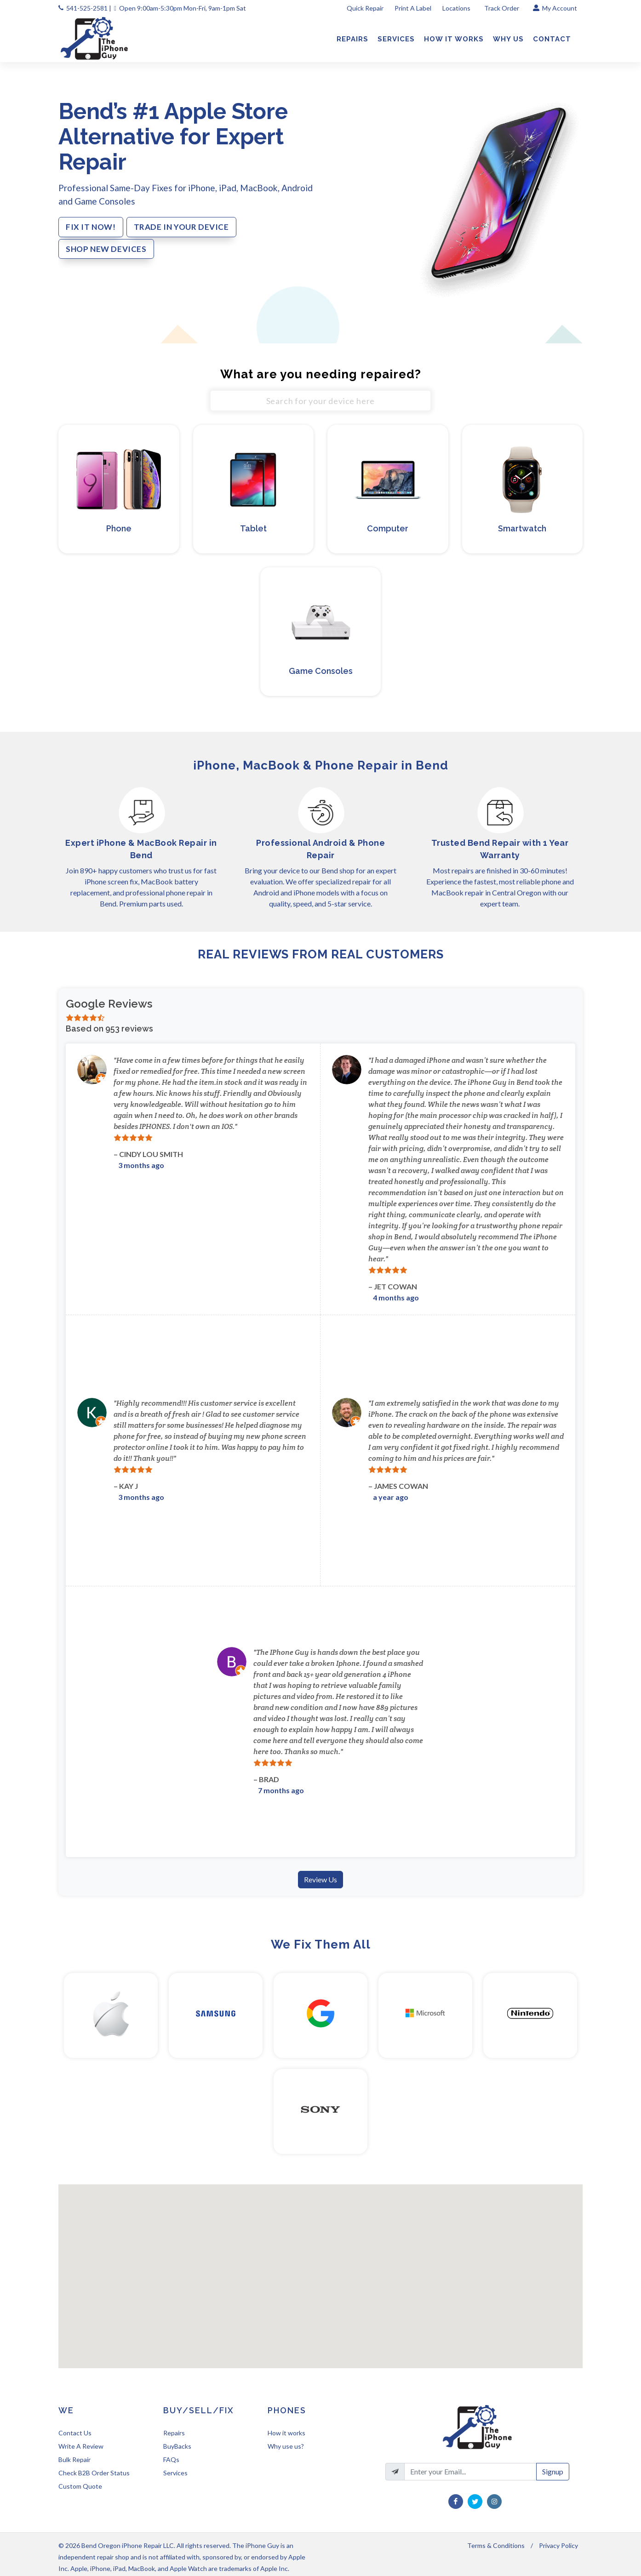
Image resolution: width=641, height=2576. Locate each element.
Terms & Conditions (496, 2545)
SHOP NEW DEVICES (106, 249)
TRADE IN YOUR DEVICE (181, 227)
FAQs (171, 2459)
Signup (552, 2471)
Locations (457, 8)
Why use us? (286, 2446)
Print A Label (413, 8)
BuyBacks (177, 2446)
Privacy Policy (558, 2545)
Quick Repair (365, 8)
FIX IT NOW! (91, 227)
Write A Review (80, 2446)
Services (175, 2473)
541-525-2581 (87, 8)
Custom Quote (80, 2486)
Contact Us (75, 2433)
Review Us (320, 1879)
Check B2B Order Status (94, 2473)
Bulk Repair (74, 2459)
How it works (286, 2433)
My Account (555, 8)
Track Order (502, 8)
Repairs (174, 2433)
